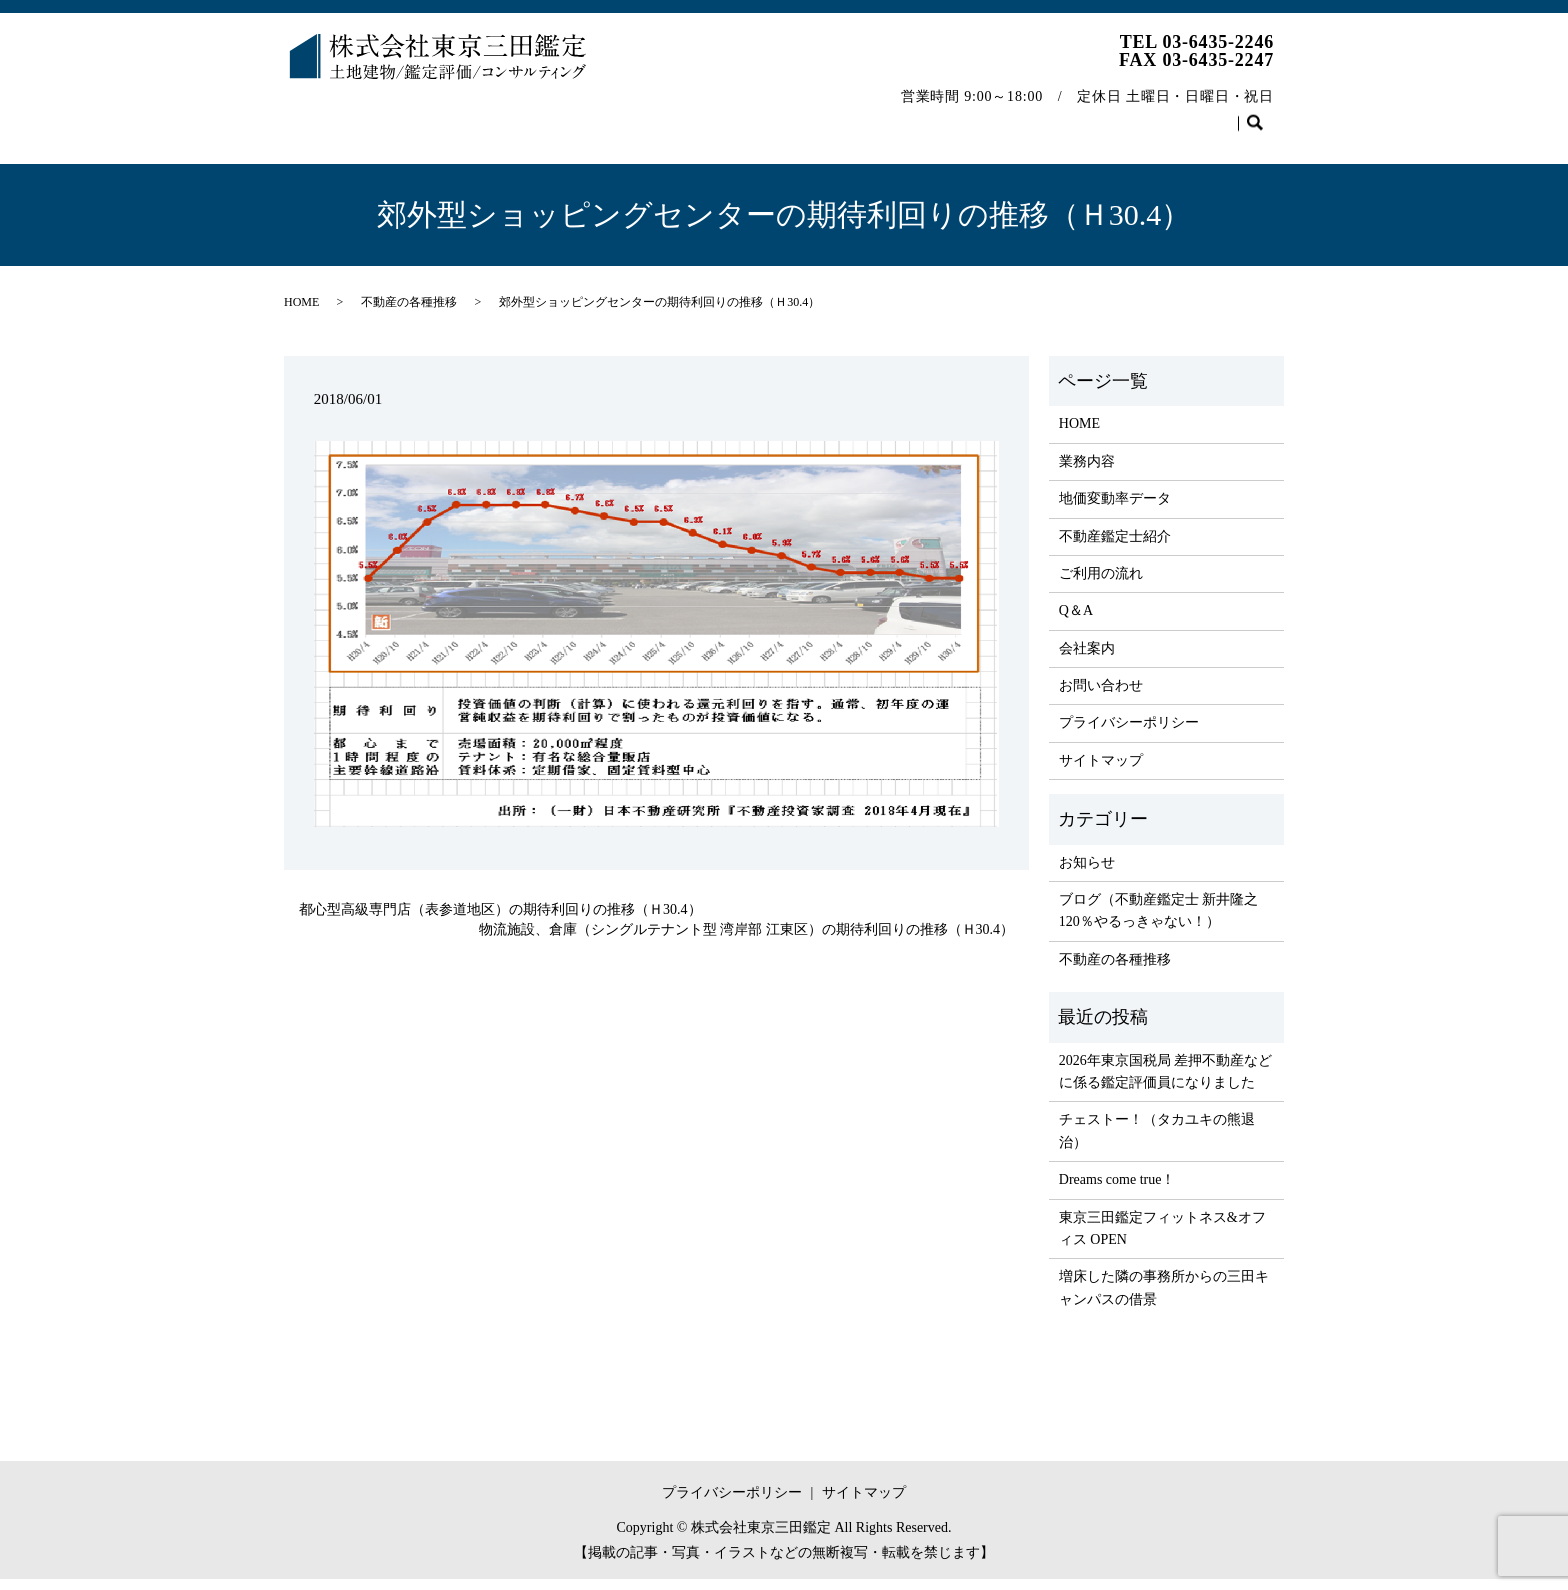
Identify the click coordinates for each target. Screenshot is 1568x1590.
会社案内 (970, 113)
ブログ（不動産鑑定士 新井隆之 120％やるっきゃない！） (1159, 921)
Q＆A (891, 113)
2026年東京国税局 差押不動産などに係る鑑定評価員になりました (1166, 1082)
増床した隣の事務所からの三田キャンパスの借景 (1164, 1298)
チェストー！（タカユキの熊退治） (1157, 1141)
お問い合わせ (1219, 113)
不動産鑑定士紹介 (667, 113)
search (309, 145)
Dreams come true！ (1117, 1190)
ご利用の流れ (798, 113)
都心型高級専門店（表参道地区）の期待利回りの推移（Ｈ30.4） (500, 920)
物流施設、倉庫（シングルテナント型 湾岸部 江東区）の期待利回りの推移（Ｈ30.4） (747, 940)
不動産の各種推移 (1087, 113)
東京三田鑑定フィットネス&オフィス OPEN (1162, 1239)
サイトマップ (1101, 771)
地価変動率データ (521, 113)
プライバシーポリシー (1129, 733)
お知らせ (1087, 873)
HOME (321, 113)
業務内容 (404, 113)
